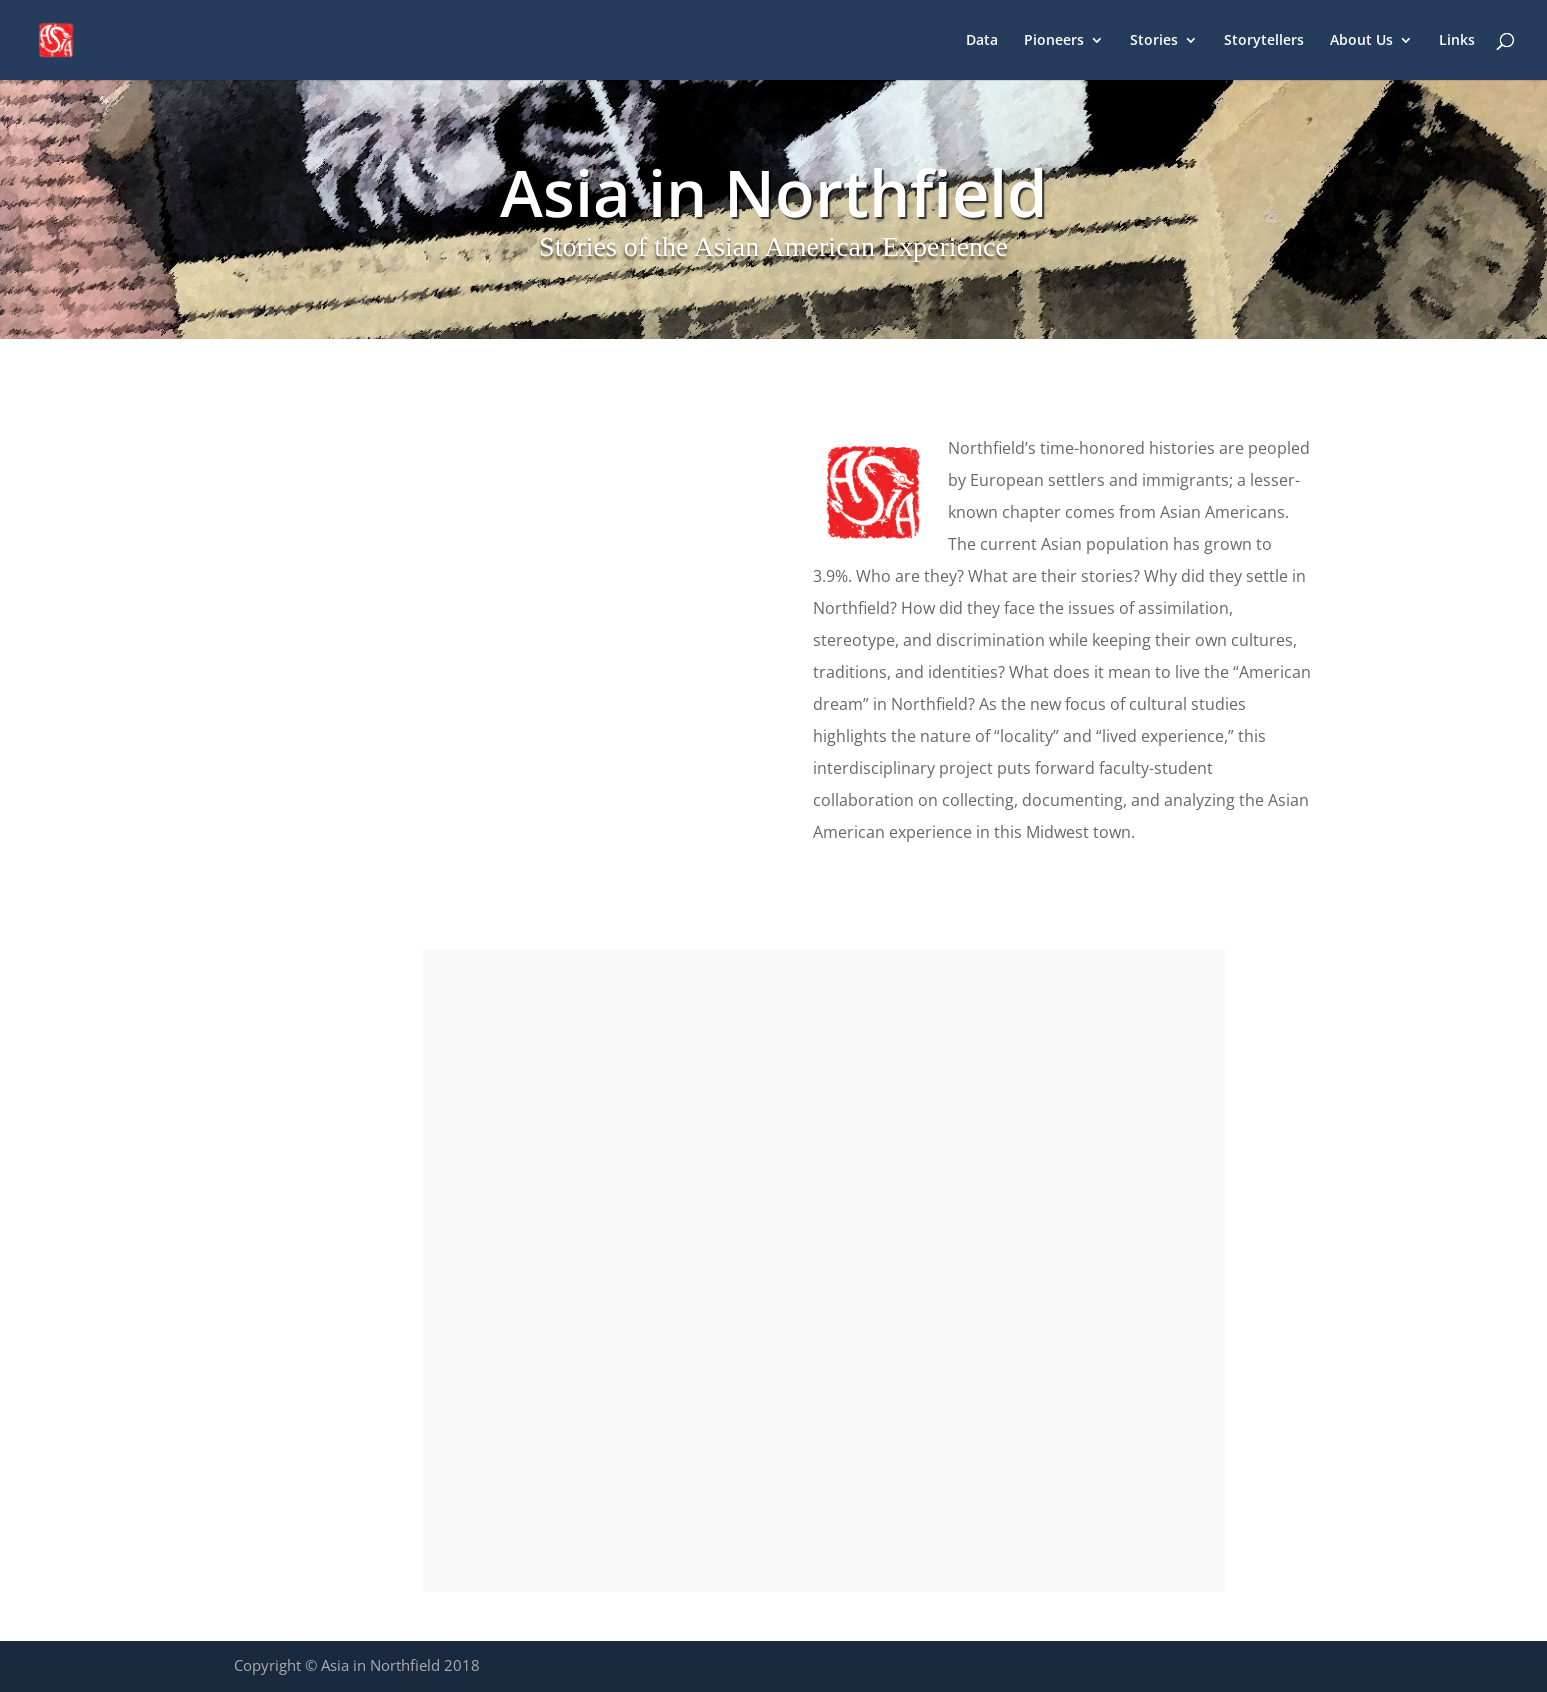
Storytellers (1264, 41)
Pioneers (1054, 41)
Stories (1154, 41)
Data (982, 41)
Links (1457, 41)
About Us (1361, 41)
